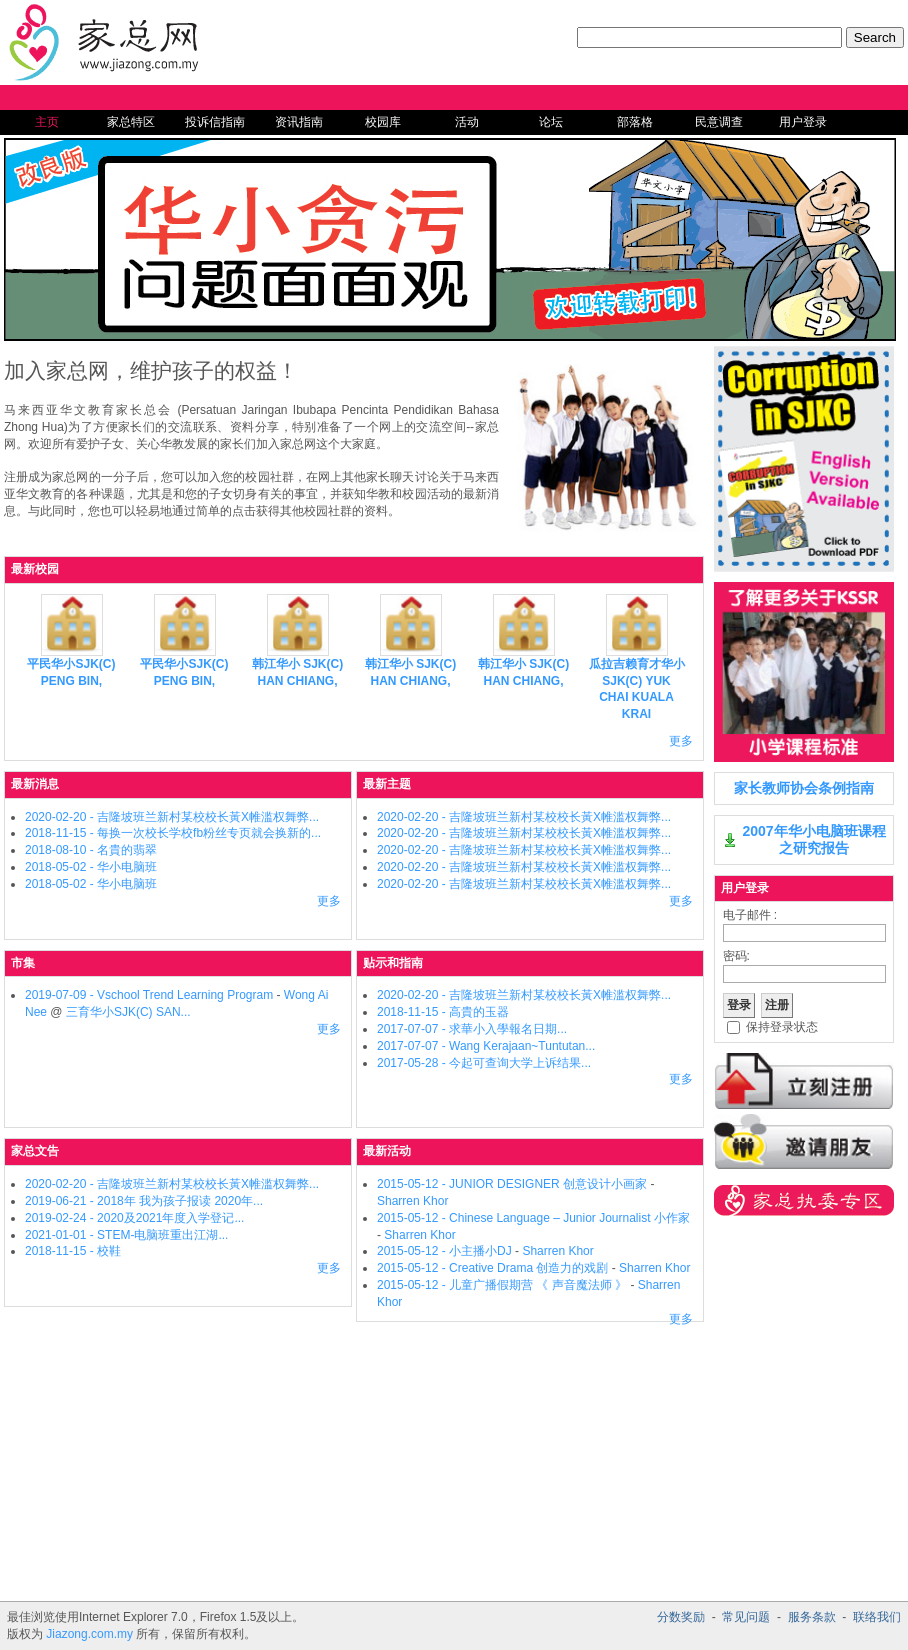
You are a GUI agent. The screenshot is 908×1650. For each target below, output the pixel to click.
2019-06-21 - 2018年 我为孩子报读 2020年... (144, 1201)
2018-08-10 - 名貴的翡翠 (91, 850)
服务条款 (812, 1617)
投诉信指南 (215, 122)
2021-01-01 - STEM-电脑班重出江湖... (126, 1235)
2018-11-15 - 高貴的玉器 (443, 1012)
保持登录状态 (782, 1027)
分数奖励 (681, 1617)
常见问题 (746, 1617)
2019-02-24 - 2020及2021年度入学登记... (134, 1218)
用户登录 (803, 122)
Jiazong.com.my (89, 1634)
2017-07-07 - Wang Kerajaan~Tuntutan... (486, 1046)
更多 (681, 741)
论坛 (551, 122)
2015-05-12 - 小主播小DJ (444, 1251)
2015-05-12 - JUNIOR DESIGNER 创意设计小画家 (512, 1184)
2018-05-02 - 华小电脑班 (91, 867)
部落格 (635, 122)
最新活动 (387, 1151)
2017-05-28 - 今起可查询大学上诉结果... (484, 1063)
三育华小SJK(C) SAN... (128, 1012)
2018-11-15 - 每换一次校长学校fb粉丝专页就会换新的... (173, 833)
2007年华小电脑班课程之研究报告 (813, 839)
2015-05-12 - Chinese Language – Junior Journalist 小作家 (533, 1218)
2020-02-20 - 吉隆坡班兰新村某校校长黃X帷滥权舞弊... (172, 817)
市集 (23, 963)
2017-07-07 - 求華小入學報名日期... (472, 1029)
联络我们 (877, 1617)
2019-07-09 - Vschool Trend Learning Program (149, 995)
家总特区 (131, 122)
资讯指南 (299, 122)
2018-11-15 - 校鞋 (73, 1251)
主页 (47, 122)
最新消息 (35, 784)
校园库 (383, 122)
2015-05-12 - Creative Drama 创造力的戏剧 (494, 1268)
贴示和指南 (393, 963)
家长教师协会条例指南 (804, 788)
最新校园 (35, 569)
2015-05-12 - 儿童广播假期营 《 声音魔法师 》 (502, 1285)
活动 (467, 122)
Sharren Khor (412, 1201)
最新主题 (387, 784)
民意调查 (719, 122)
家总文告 (35, 1151)
